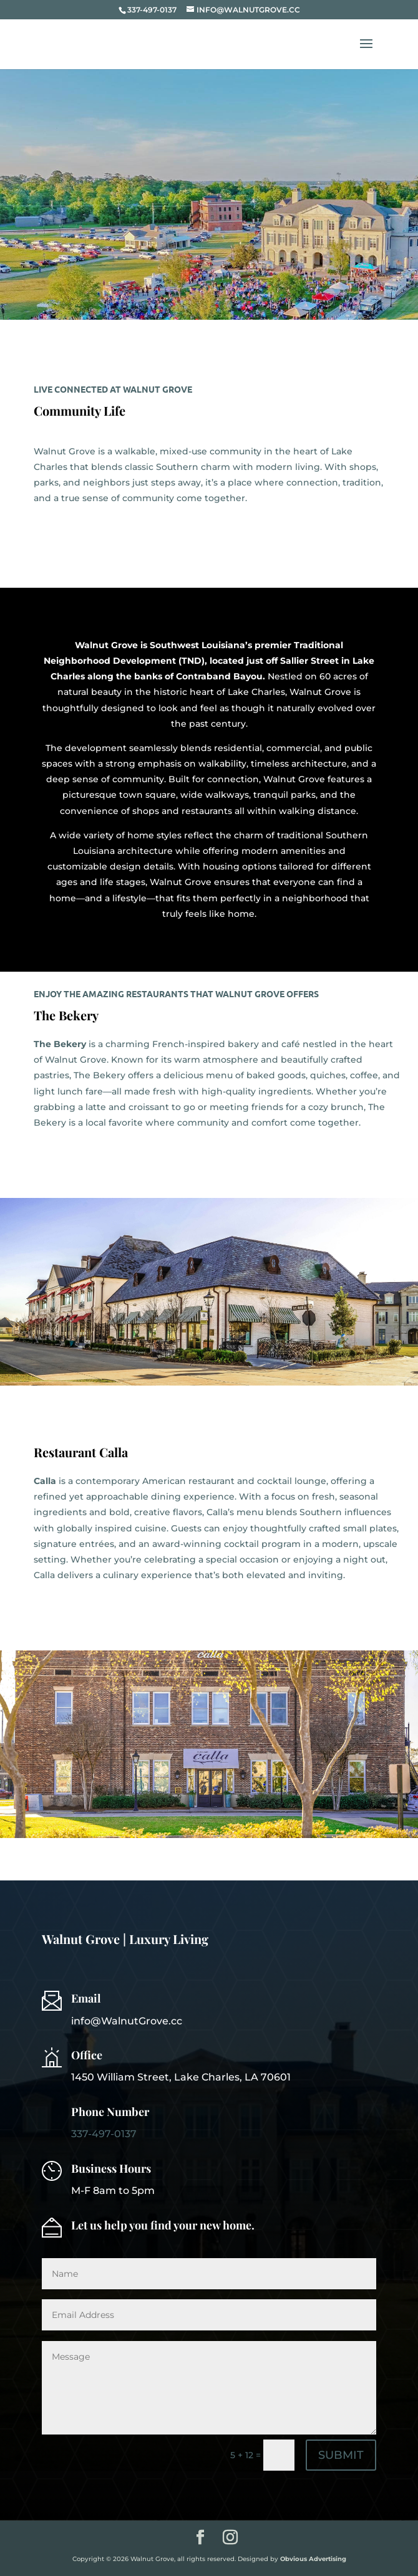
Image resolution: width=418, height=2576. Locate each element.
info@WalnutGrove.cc (126, 2021)
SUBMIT (341, 2455)
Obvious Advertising (313, 2559)
